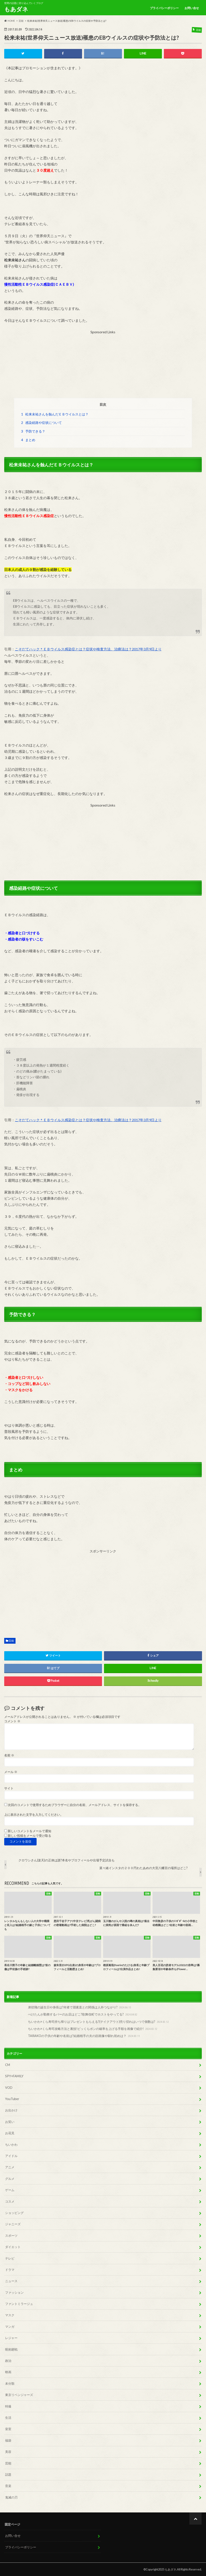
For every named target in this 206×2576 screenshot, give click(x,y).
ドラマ (9, 2269)
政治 (8, 2361)
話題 (8, 2474)
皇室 (8, 2429)
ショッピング (14, 2213)
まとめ (28, 440)
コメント (12, 1721)
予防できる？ (33, 431)
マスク (9, 2315)
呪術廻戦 (11, 2349)
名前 (9, 1755)
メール (10, 1772)
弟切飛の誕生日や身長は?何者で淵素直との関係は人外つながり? (80, 2007)
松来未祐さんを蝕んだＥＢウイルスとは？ (55, 414)
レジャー (11, 2338)
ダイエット (13, 2247)
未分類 (9, 2383)
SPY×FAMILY (14, 2076)
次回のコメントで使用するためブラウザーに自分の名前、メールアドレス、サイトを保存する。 (74, 1805)
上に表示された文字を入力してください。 (33, 1814)
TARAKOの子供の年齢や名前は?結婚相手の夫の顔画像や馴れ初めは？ (84, 2036)
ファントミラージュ (19, 2304)
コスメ (9, 2201)
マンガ (9, 2326)
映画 (8, 2372)
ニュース (11, 2281)
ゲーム (9, 2190)
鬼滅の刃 (11, 2497)
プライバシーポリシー (164, 8)
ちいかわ (11, 2144)
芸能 (11, 1640)
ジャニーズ (13, 2224)
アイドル (11, 2156)
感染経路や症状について (41, 423)
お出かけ (11, 2110)
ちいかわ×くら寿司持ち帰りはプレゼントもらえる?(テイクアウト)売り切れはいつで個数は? (99, 2022)
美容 (8, 2452)
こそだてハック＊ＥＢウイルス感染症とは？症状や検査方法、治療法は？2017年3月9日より (88, 649)
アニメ (9, 2167)
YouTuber (12, 2099)
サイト (9, 1788)
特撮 (8, 2406)
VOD (8, 2087)
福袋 (8, 2440)
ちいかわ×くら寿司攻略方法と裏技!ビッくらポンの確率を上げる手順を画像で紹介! (93, 2029)
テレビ (9, 2258)
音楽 (8, 2486)
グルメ (9, 2178)
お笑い (9, 2122)
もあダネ (16, 9)
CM (7, 2065)
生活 (8, 2417)
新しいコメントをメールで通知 (29, 1831)
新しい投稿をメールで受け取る (29, 1835)
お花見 (9, 2133)
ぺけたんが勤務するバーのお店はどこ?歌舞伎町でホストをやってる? (83, 2014)
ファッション (14, 2292)
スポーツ (11, 2235)
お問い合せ (191, 8)
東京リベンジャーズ (19, 2395)
